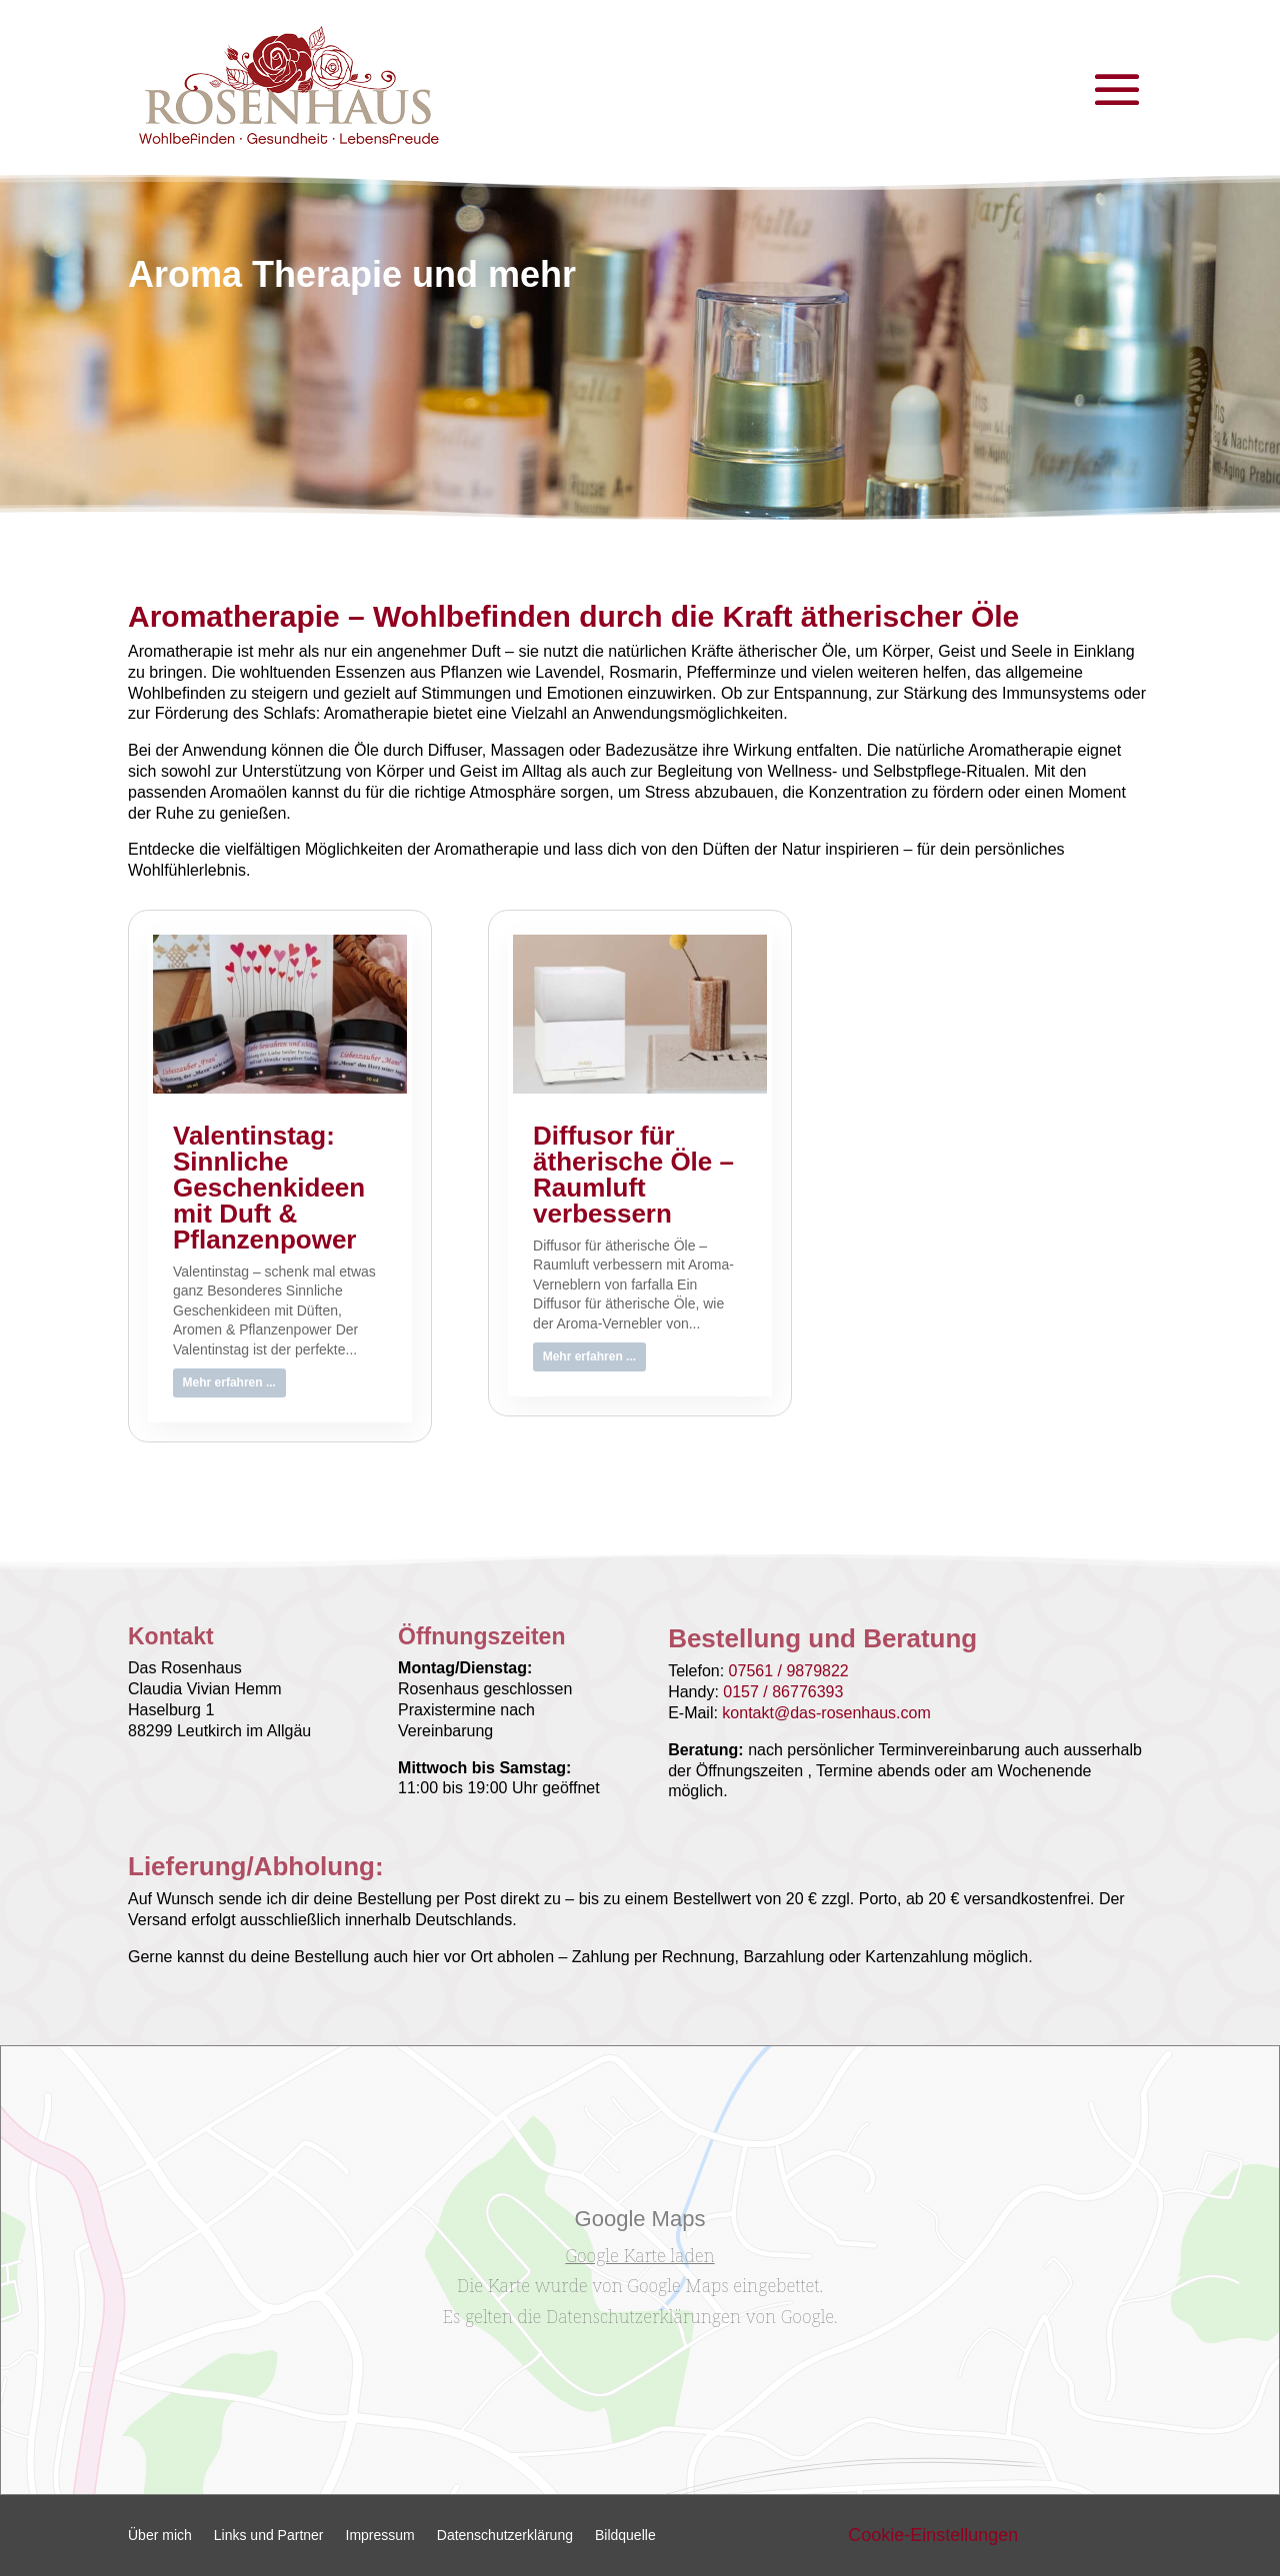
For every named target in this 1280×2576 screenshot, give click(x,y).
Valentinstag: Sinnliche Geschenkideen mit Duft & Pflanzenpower (269, 1188)
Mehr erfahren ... (229, 1382)
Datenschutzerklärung (505, 2535)
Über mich (160, 2535)
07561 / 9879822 (789, 1670)
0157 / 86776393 (783, 1691)
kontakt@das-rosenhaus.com (826, 1712)
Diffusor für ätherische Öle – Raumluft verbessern (633, 1175)
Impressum (380, 2535)
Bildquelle (625, 2535)
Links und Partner (269, 2535)
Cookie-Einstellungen (933, 2535)
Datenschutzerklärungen (643, 2316)
